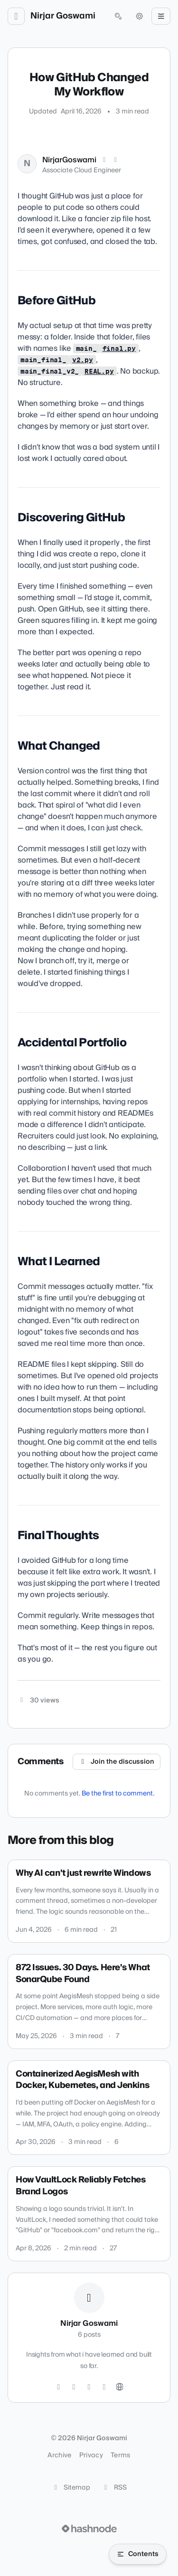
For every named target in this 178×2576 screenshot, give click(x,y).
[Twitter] (59, 2387)
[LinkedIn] (116, 160)
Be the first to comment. (118, 1793)
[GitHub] (89, 2387)
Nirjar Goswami (62, 16)
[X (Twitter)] (104, 160)
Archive (59, 2455)
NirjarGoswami (69, 160)
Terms (121, 2455)
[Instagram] (74, 2387)
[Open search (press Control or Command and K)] (118, 16)
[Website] (119, 2387)
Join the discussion (117, 1761)
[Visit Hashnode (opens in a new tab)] (89, 2528)
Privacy (91, 2455)
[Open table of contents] (138, 2554)
